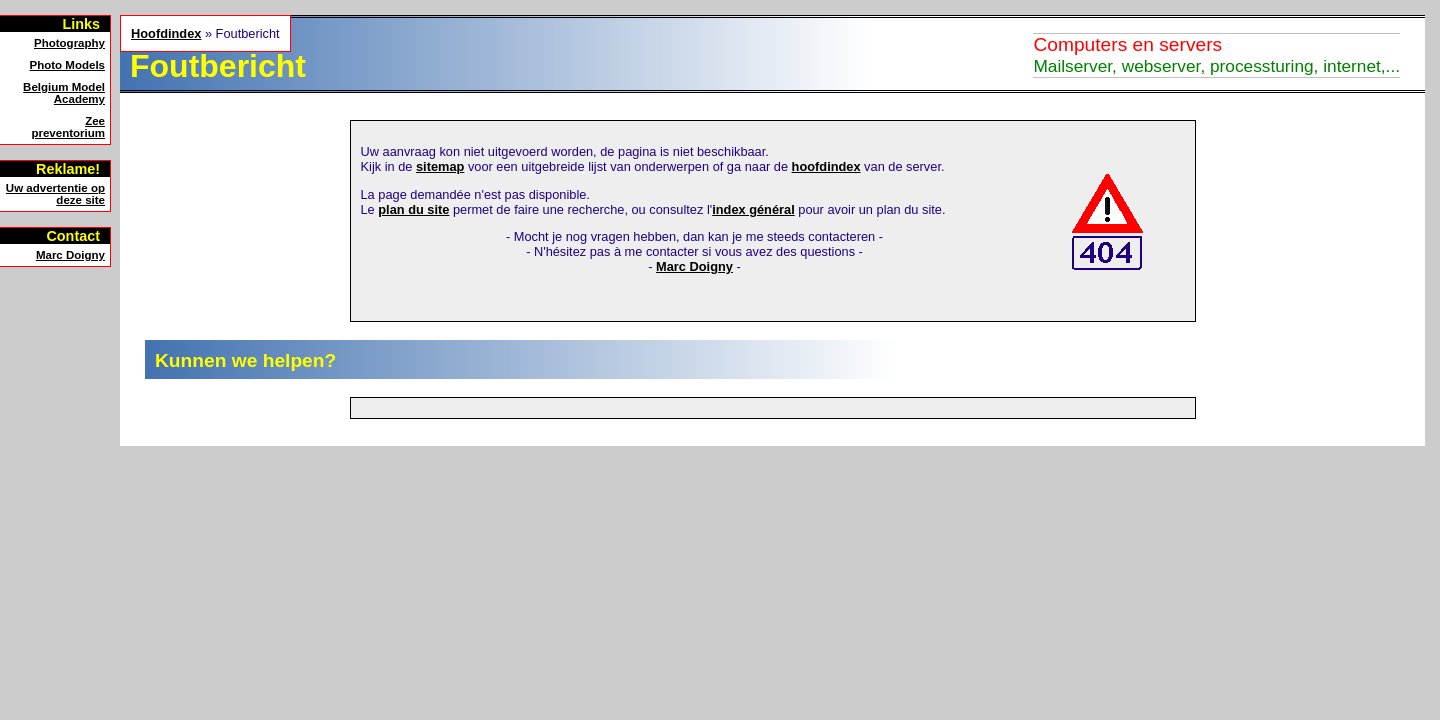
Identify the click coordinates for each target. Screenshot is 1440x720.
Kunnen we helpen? (245, 359)
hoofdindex (826, 166)
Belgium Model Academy (64, 93)
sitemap (440, 166)
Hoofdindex (166, 33)
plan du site (413, 209)
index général (753, 209)
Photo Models (68, 65)
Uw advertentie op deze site (55, 194)
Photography (69, 43)
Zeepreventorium (68, 127)
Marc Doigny (70, 255)
